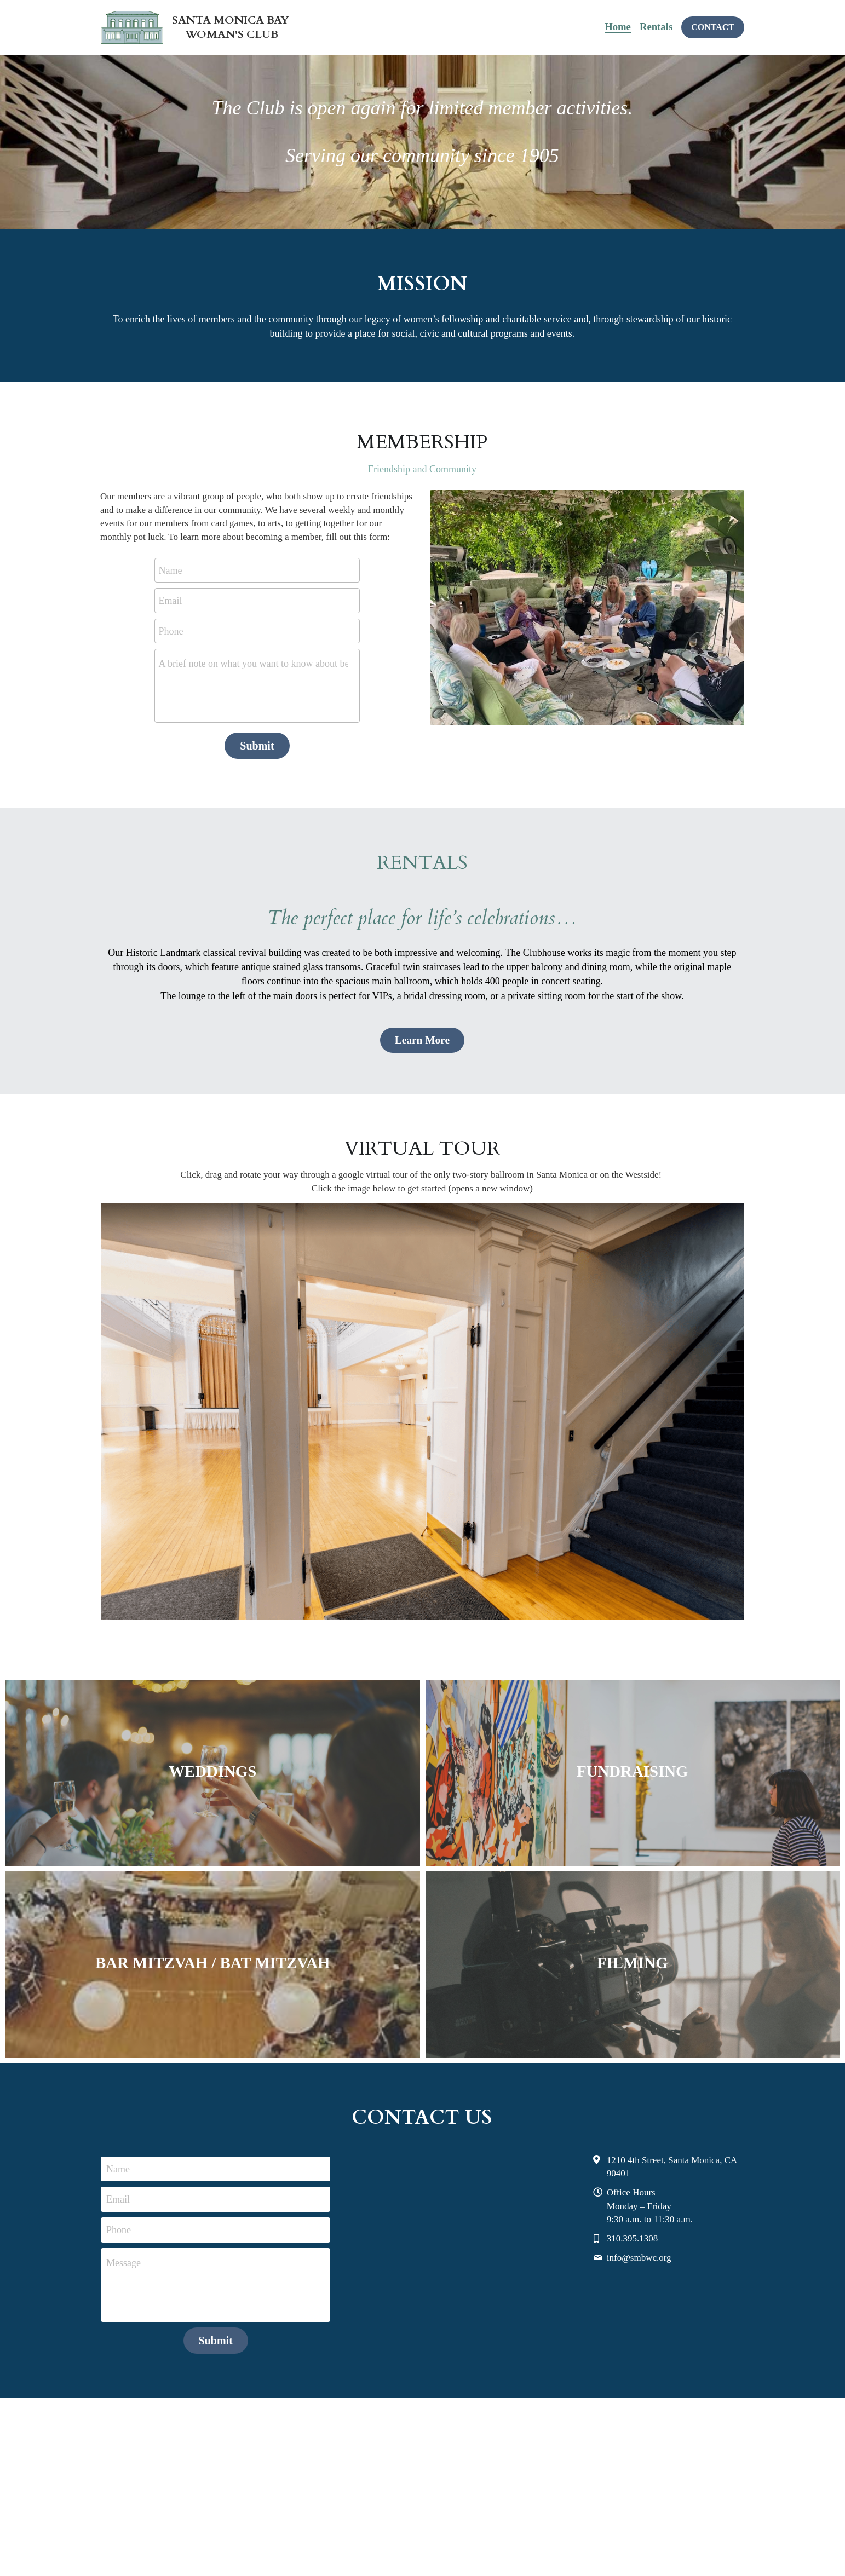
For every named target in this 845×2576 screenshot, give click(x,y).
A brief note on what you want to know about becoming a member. (253, 663)
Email (170, 600)
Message (123, 2253)
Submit (257, 746)
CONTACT (712, 27)
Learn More (422, 1038)
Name (170, 569)
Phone (170, 630)
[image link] (422, 1408)
